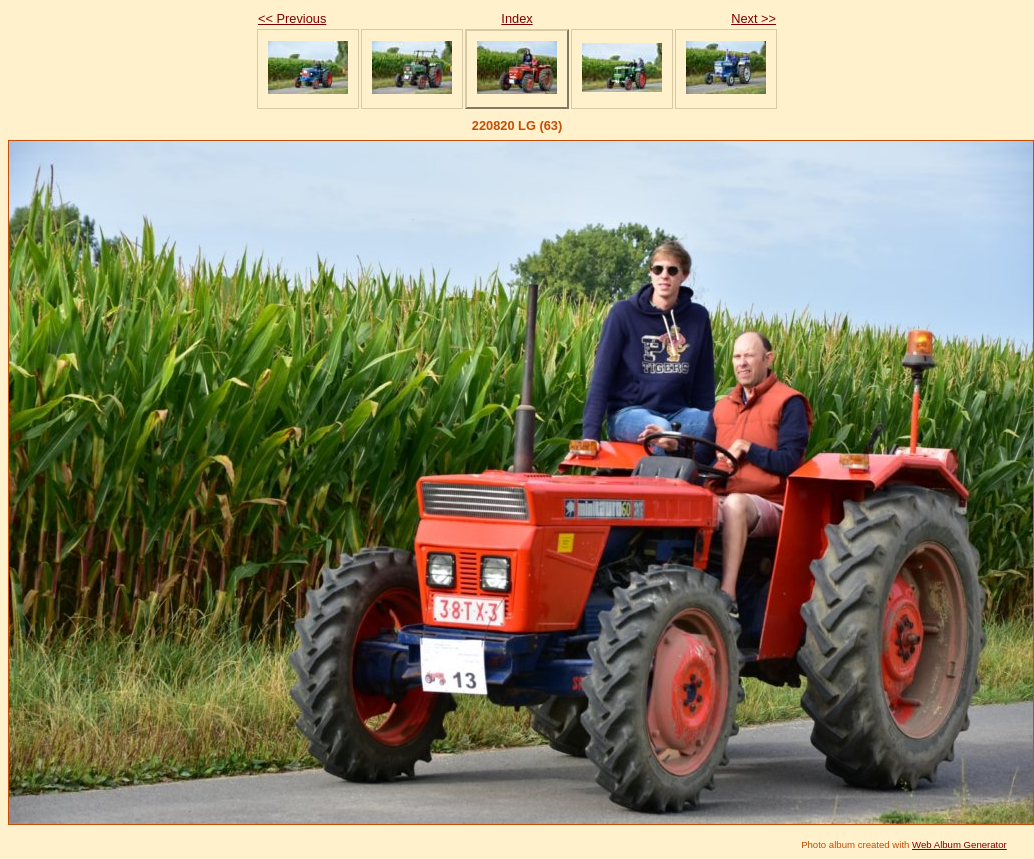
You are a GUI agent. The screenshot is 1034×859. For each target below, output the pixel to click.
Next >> (753, 18)
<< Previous (292, 18)
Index (516, 18)
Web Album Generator (959, 844)
